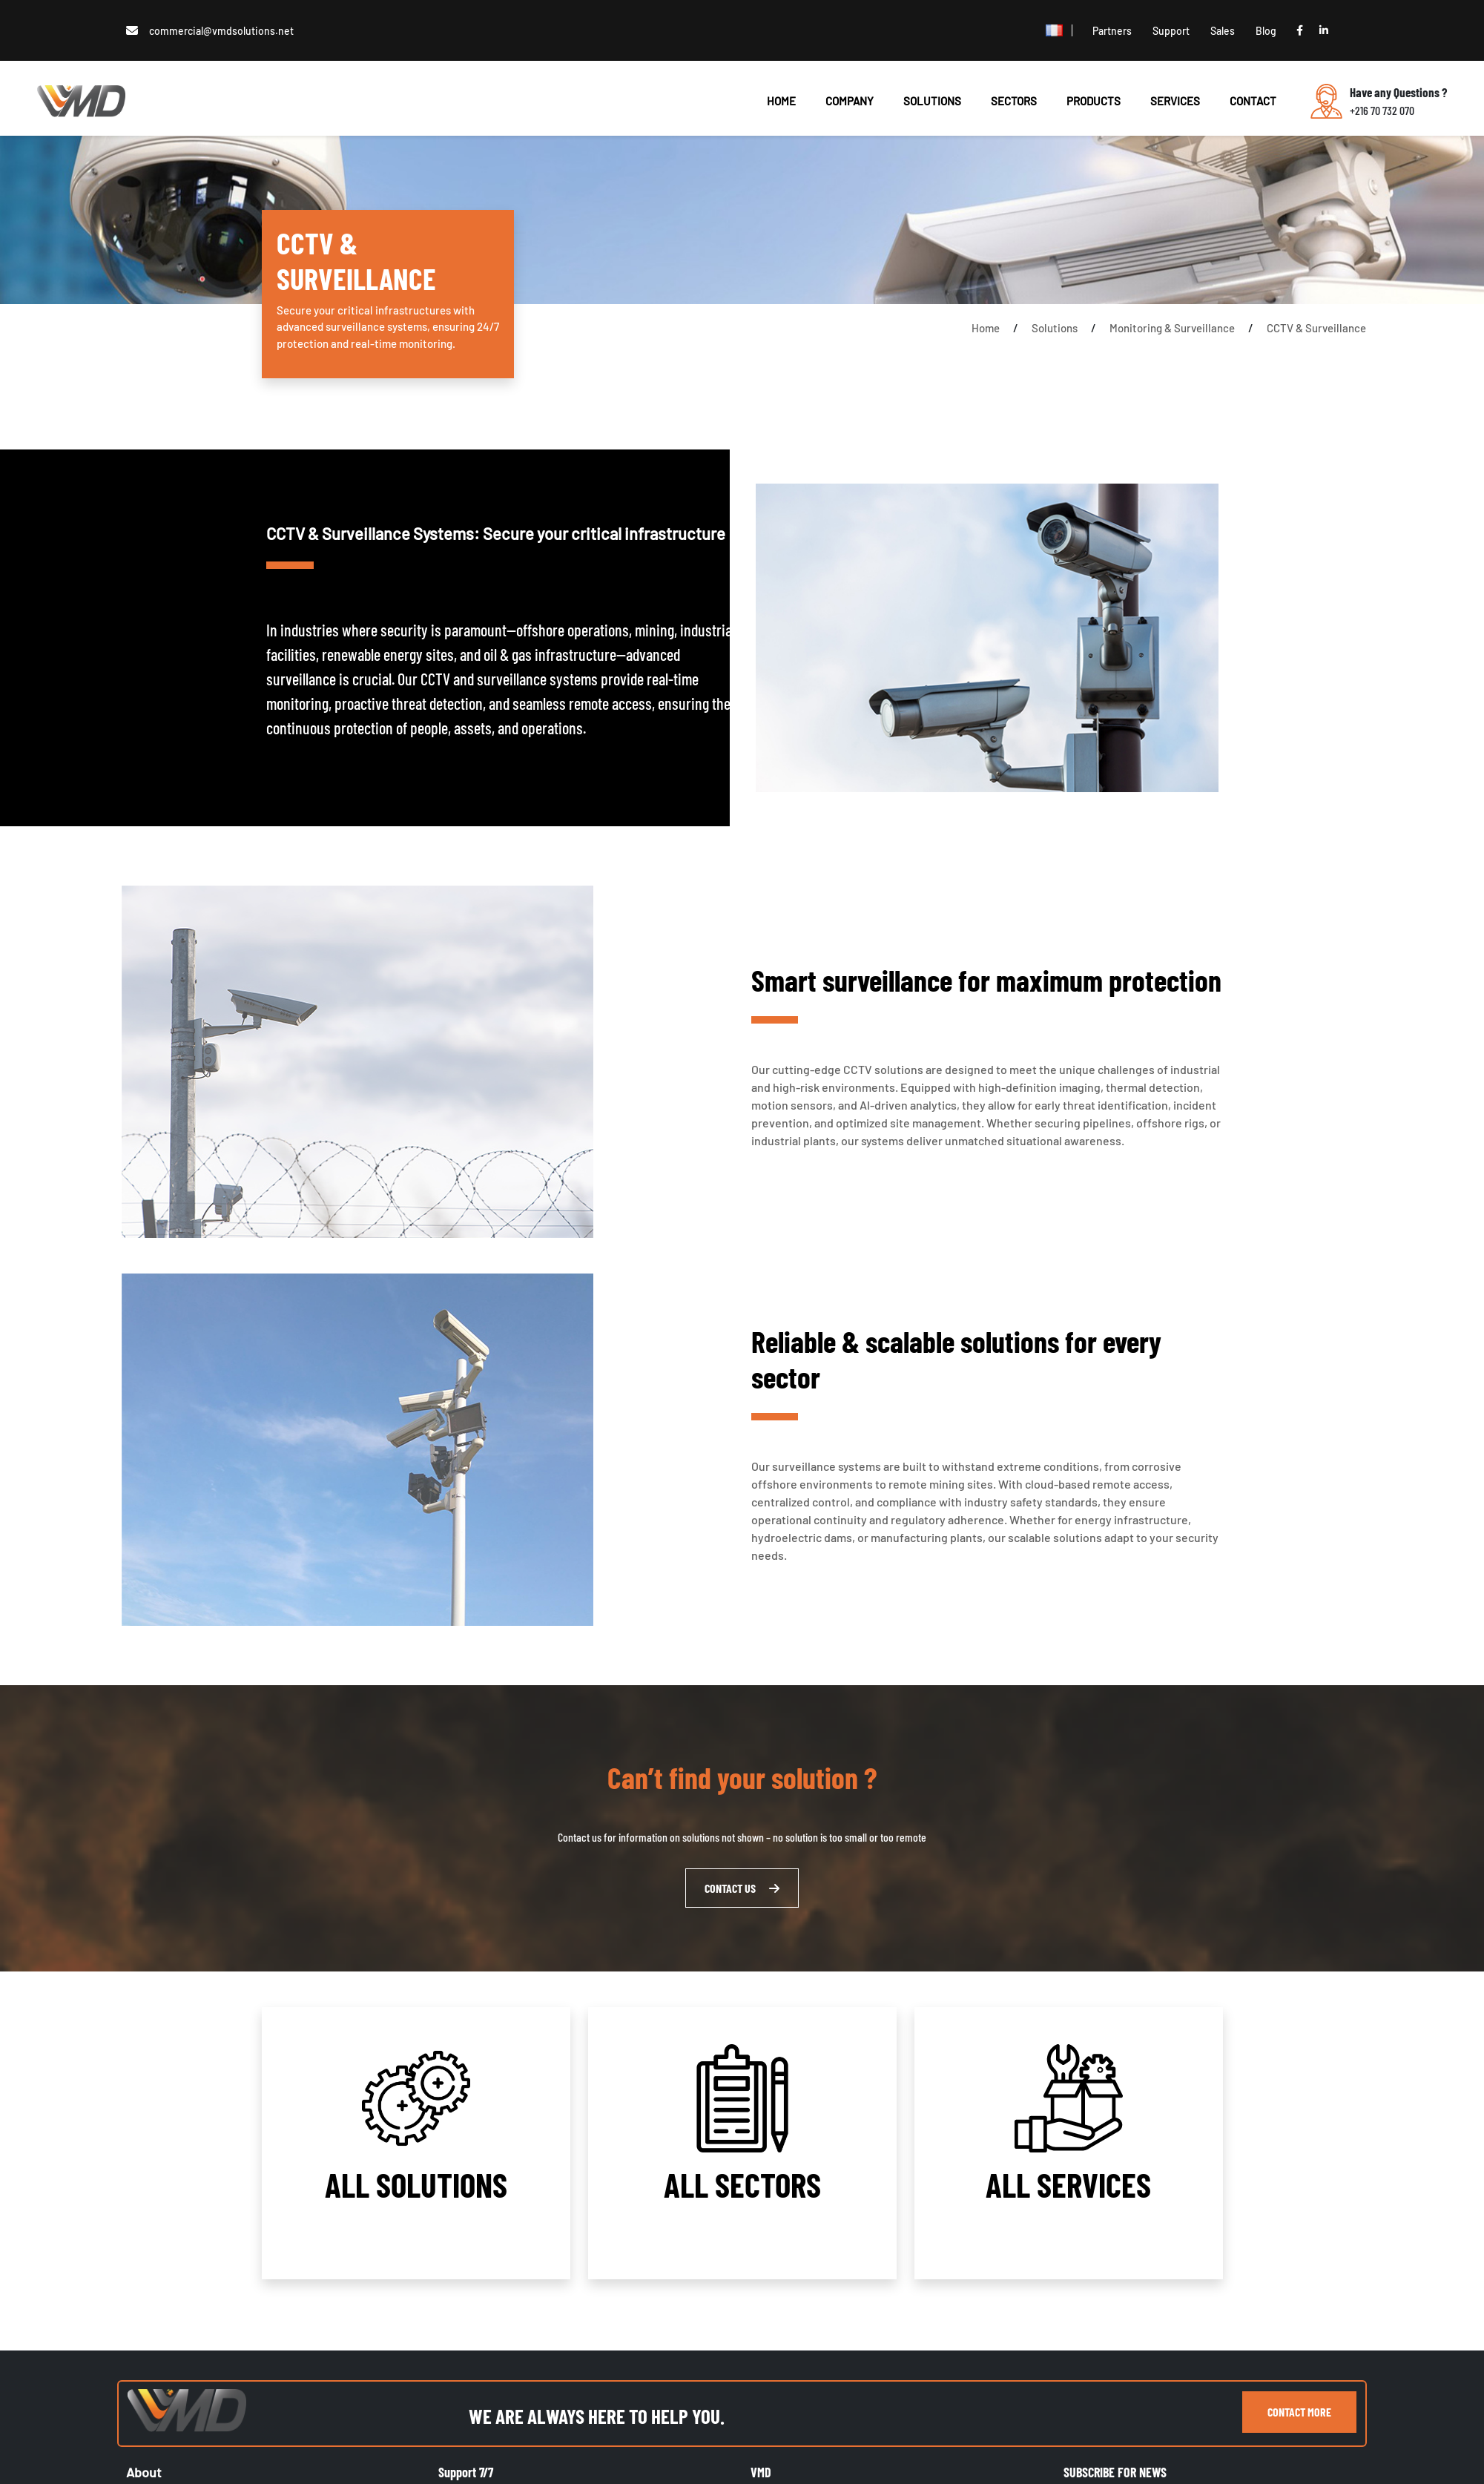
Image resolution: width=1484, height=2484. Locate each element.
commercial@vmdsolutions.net (221, 30)
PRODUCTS (1093, 101)
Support (1171, 30)
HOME (781, 101)
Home (986, 328)
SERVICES (1175, 101)
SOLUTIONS (932, 101)
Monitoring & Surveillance (1172, 328)
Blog (1266, 30)
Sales (1222, 30)
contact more (1299, 2412)
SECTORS (1014, 101)
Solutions (1055, 328)
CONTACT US (742, 1888)
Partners (1112, 30)
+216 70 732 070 (1382, 110)
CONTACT (1253, 101)
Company (849, 101)
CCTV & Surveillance (1316, 328)
